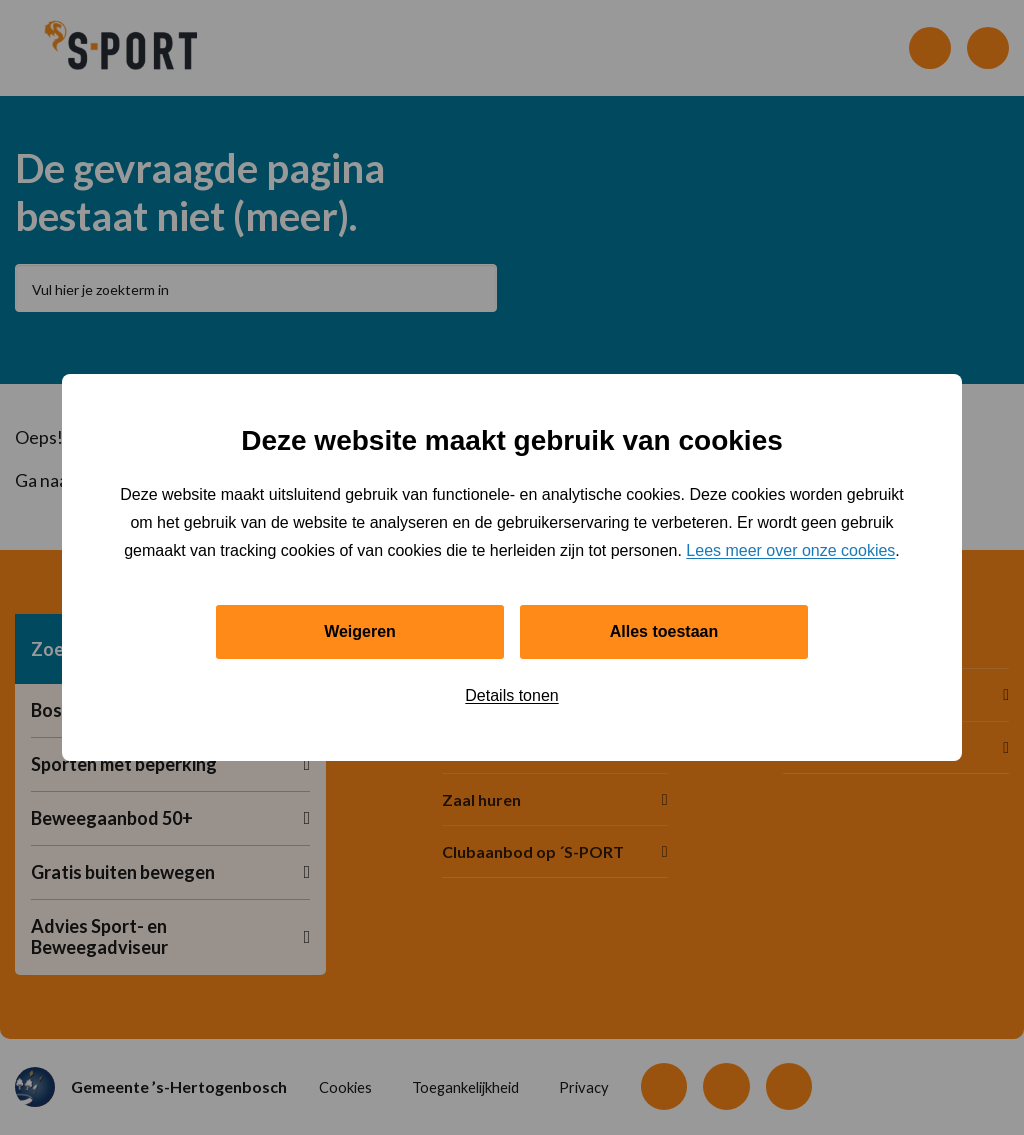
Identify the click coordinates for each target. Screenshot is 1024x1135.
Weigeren (360, 631)
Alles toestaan (664, 631)
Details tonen (511, 695)
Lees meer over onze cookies (790, 550)
